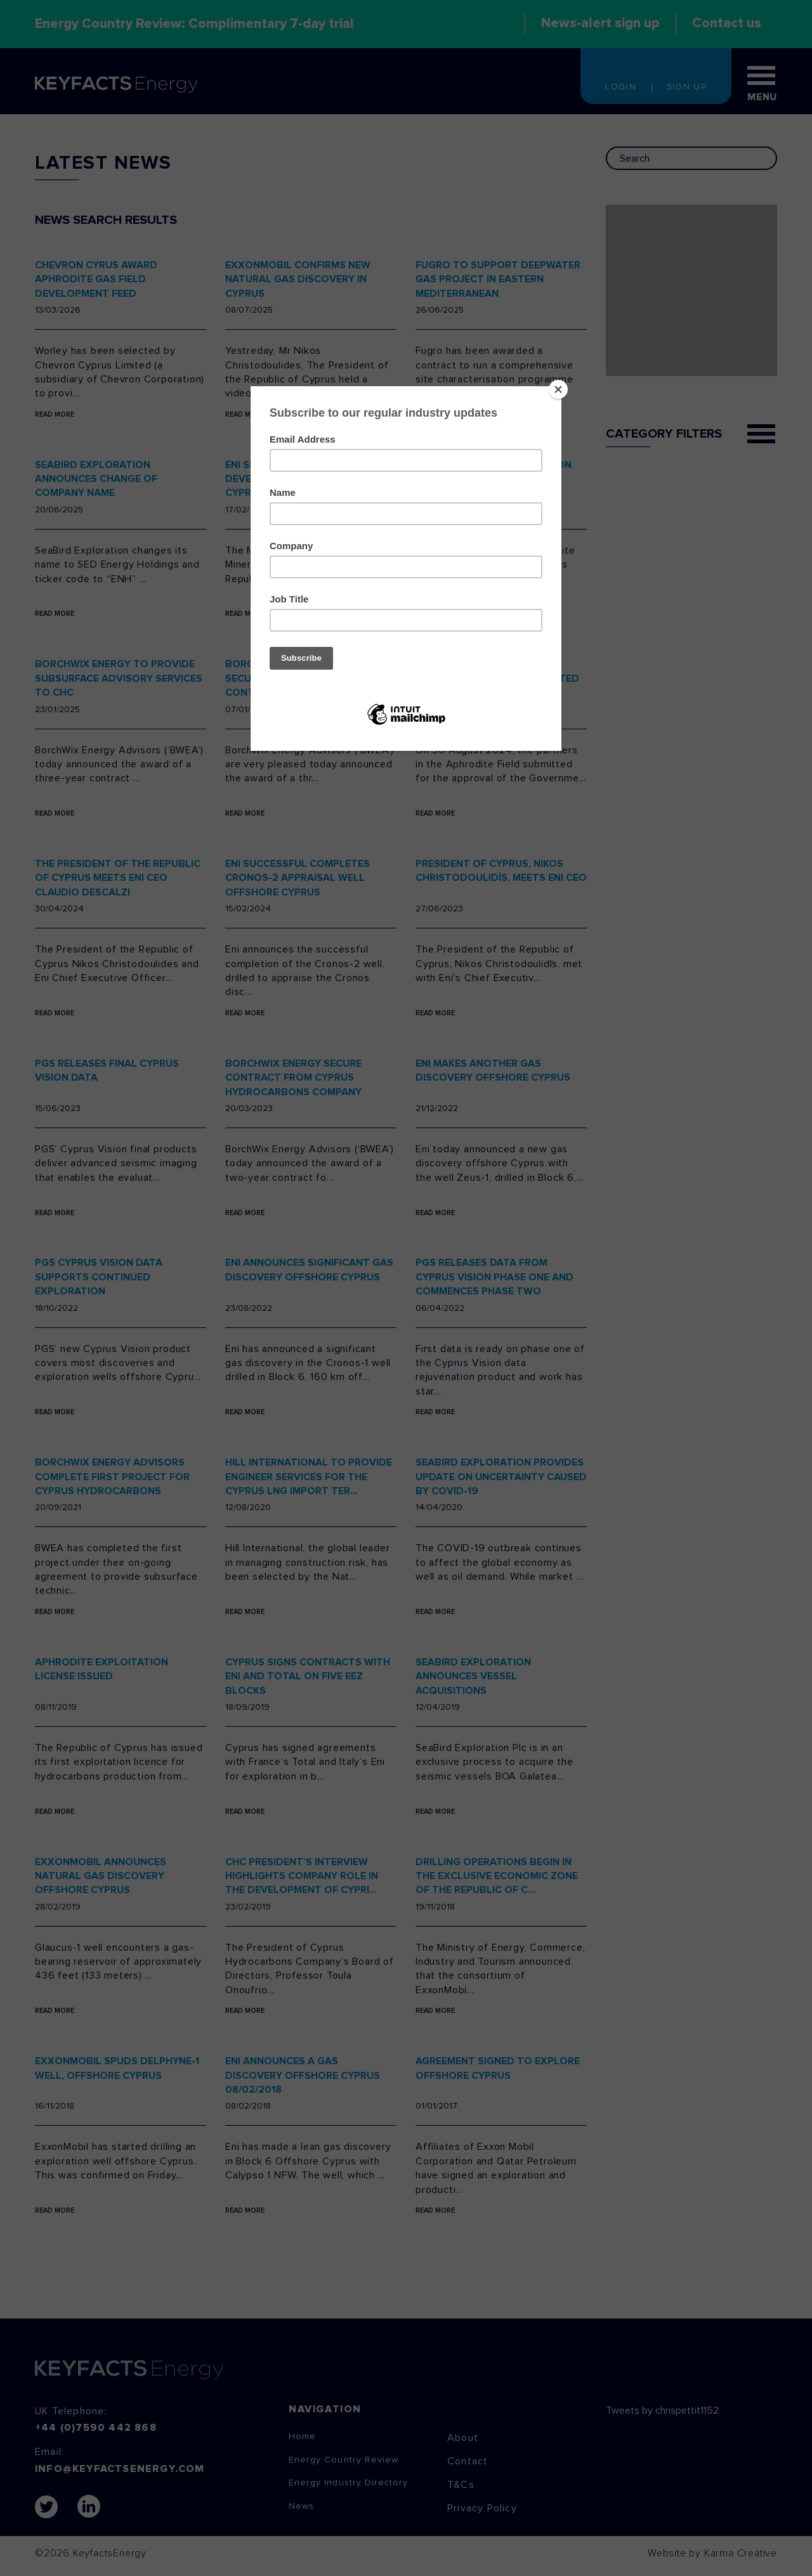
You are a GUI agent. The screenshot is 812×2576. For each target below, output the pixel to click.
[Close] (558, 389)
